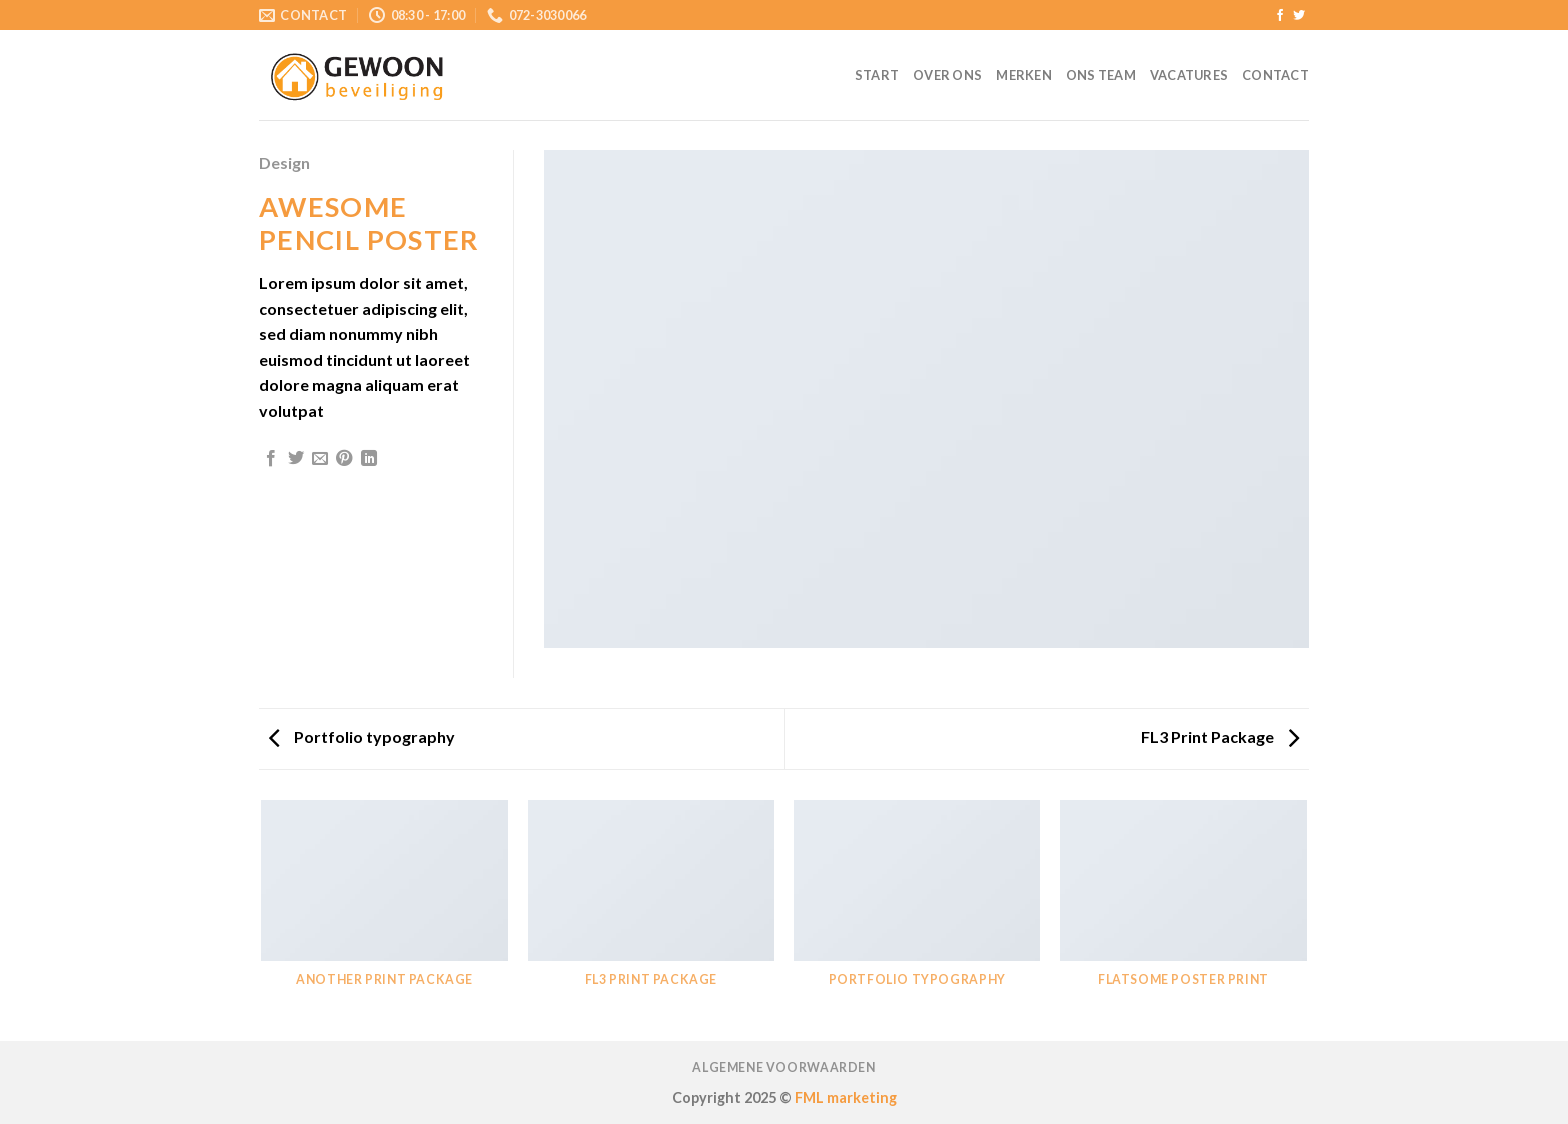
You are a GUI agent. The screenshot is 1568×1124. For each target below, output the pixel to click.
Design (284, 162)
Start (877, 75)
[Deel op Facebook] (271, 459)
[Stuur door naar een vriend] (320, 459)
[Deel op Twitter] (296, 459)
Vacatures (1189, 75)
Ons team (1101, 75)
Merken (1024, 75)
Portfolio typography (362, 736)
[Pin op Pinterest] (344, 459)
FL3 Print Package (1220, 736)
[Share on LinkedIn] (369, 459)
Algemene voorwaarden (783, 1067)
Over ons (947, 75)
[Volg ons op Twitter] (1299, 16)
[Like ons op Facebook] (1280, 16)
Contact (1275, 75)
